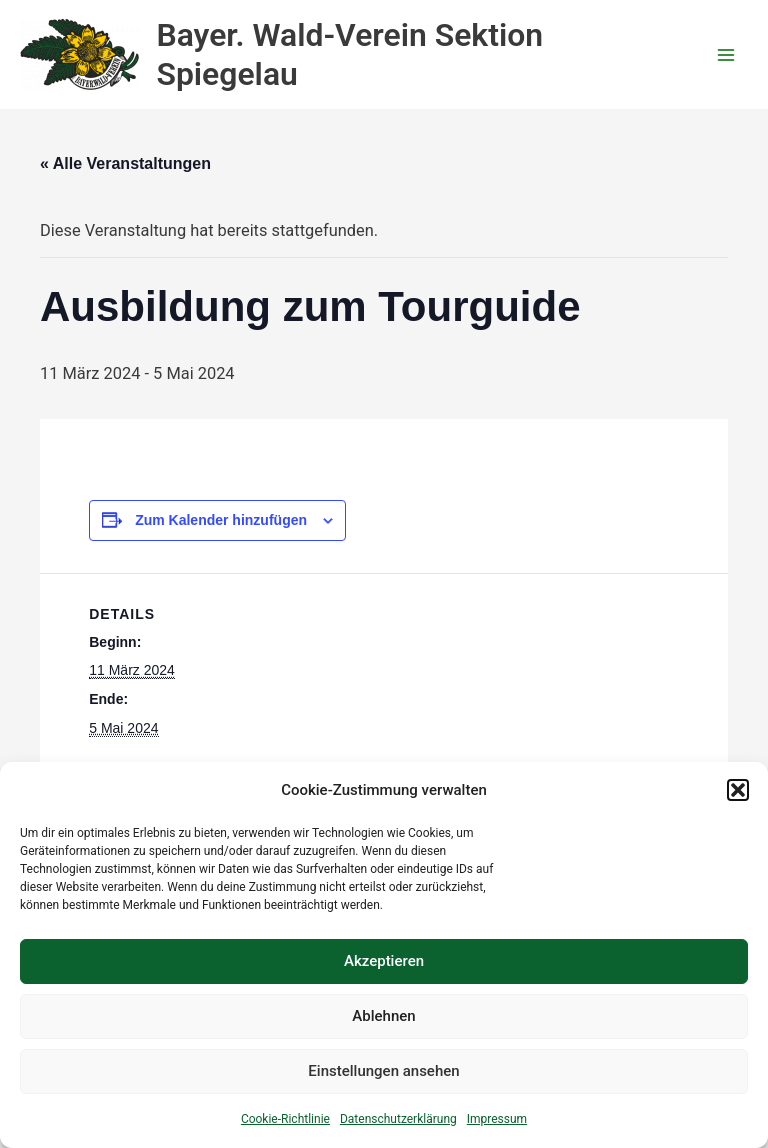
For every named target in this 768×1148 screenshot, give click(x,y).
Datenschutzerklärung (398, 1119)
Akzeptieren (384, 961)
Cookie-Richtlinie (285, 1119)
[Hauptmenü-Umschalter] (725, 54)
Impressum (497, 1119)
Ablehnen (383, 1016)
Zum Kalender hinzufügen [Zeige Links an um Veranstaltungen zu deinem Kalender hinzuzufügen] (221, 520)
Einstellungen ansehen (383, 1071)
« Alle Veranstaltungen (125, 163)
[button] (738, 790)
